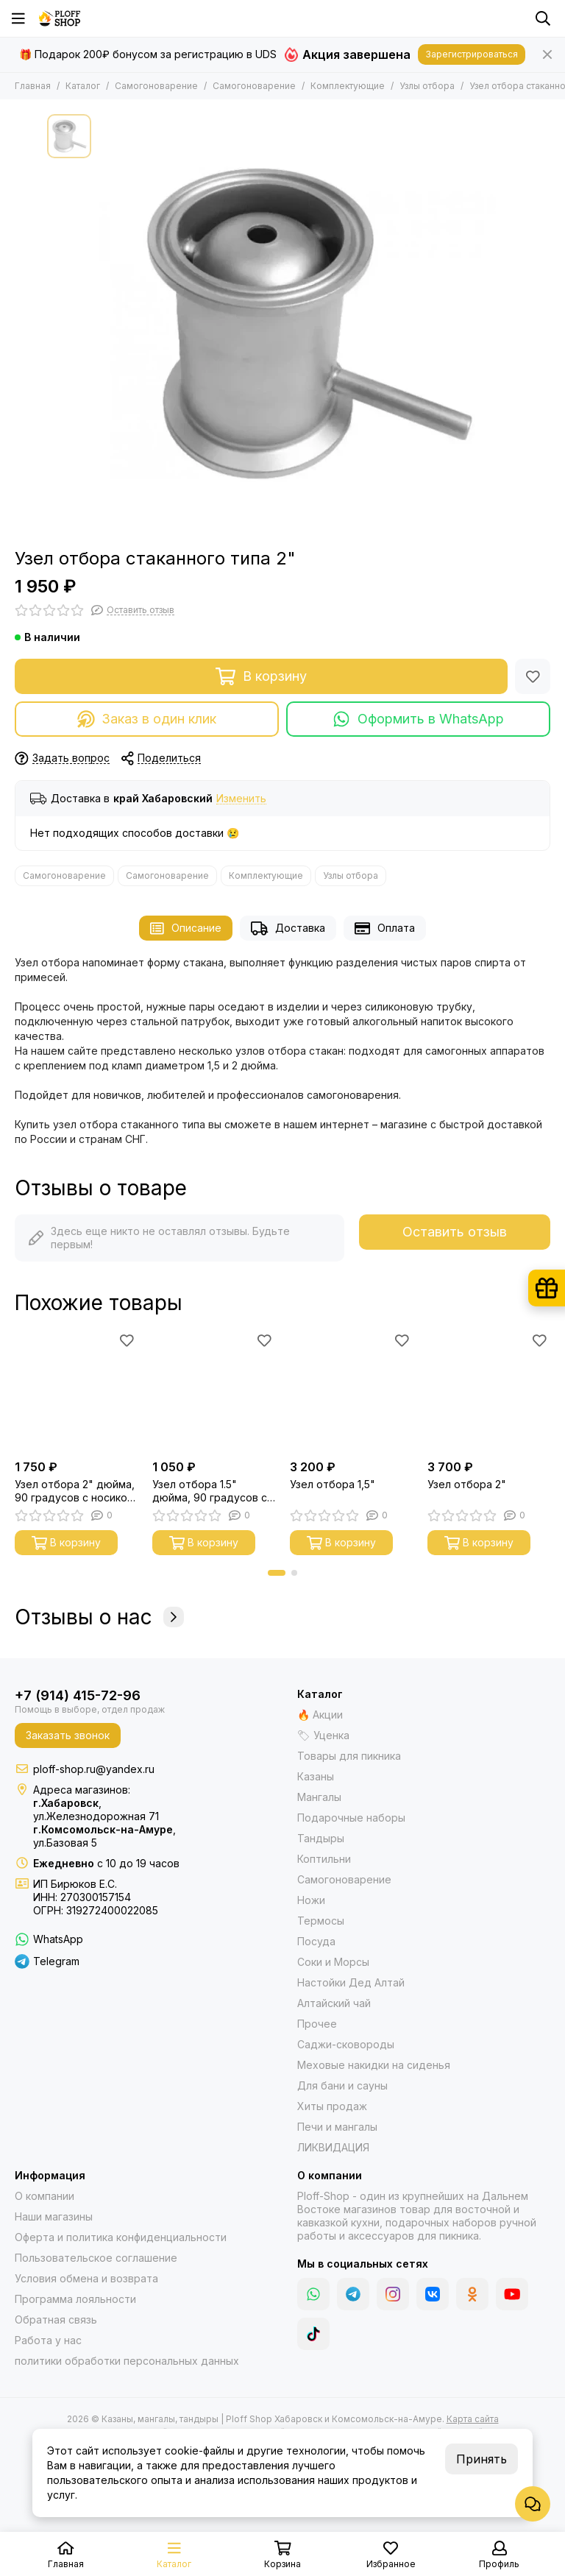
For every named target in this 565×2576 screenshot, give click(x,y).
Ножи (311, 1900)
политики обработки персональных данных (127, 2360)
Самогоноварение (156, 85)
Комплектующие (347, 85)
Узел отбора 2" (466, 1484)
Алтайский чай (334, 2003)
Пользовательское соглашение (96, 2257)
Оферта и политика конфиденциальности (121, 2237)
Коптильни (324, 1859)
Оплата (385, 928)
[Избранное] (532, 676)
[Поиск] (543, 18)
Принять (481, 2459)
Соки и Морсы (333, 1962)
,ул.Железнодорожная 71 (96, 1809)
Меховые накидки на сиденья (373, 2065)
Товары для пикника (349, 1755)
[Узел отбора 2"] (488, 1390)
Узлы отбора (427, 85)
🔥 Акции (320, 1714)
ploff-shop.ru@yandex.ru (93, 1769)
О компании (44, 2196)
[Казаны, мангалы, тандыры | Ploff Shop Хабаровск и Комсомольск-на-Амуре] (59, 18)
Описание (185, 928)
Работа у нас (48, 2340)
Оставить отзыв (454, 1231)
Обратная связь (56, 2319)
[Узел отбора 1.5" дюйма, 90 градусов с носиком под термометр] (213, 1390)
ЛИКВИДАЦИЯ (333, 2147)
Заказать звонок (68, 1735)
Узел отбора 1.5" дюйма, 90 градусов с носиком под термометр (209, 1491)
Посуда (316, 1941)
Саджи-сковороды (345, 2044)
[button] (276, 1573)
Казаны (315, 1776)
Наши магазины (54, 2216)
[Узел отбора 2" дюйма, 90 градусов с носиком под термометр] (76, 1390)
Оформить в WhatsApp (418, 719)
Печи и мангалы (337, 2126)
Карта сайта (473, 2418)
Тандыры (320, 1838)
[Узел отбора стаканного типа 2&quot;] (308, 324)
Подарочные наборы (351, 1817)
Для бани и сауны (342, 2085)
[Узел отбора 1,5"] (351, 1390)
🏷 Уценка (323, 1735)
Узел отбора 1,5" (332, 1484)
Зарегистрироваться (471, 54)
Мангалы (319, 1797)
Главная (33, 85)
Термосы (320, 1920)
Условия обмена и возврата (86, 2278)
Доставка (288, 928)
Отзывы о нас (99, 1617)
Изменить (241, 798)
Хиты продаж (332, 2106)
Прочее (317, 2023)
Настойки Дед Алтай (351, 1982)
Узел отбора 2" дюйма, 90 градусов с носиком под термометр (75, 1491)
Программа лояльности (75, 2299)
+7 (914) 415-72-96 (78, 1695)
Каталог (82, 85)
